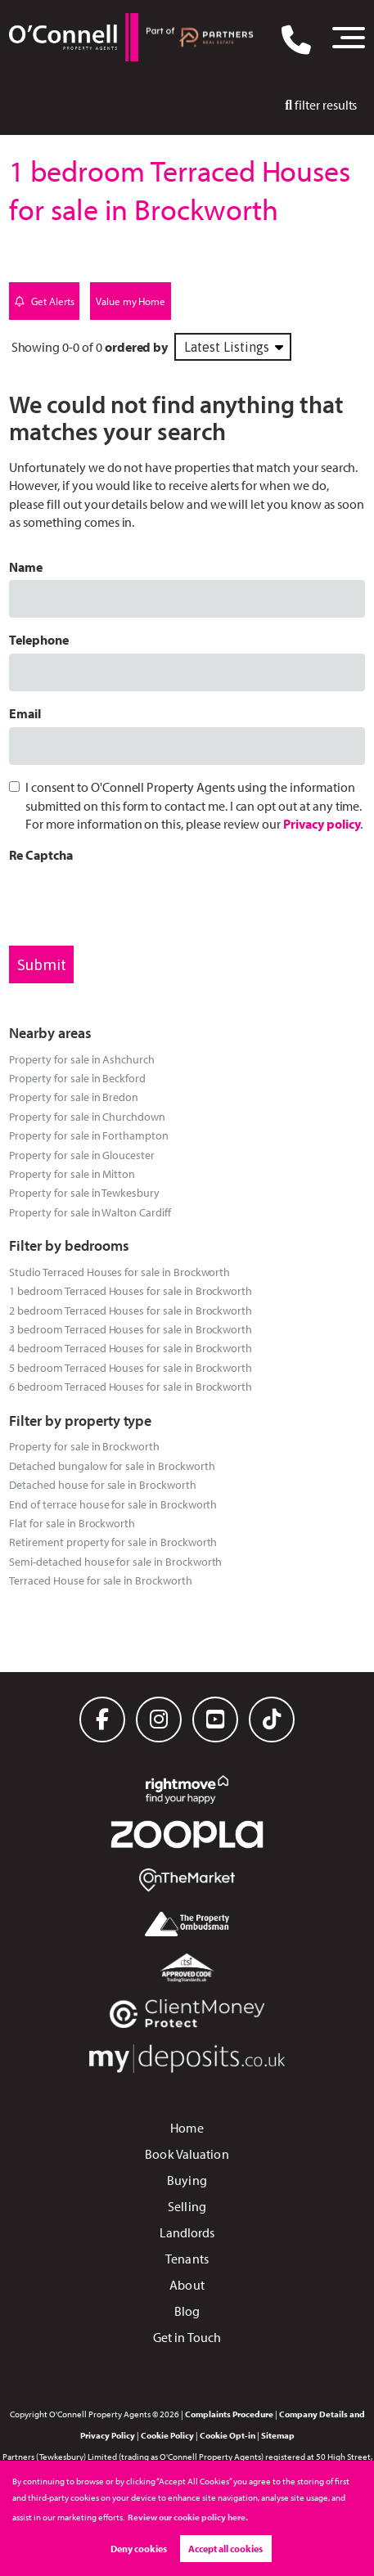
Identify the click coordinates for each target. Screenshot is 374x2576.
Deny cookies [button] (138, 2548)
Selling (187, 2206)
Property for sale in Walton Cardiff (89, 1212)
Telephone (39, 640)
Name (26, 567)
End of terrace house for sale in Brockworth (113, 1504)
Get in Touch (187, 2337)
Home (186, 2128)
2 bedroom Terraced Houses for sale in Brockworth (130, 1310)
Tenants (187, 2258)
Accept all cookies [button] (225, 2548)
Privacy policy (321, 824)
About (187, 2285)
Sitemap (278, 2435)
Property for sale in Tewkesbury (84, 1192)
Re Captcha (41, 855)
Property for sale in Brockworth (84, 1446)
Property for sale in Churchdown (87, 1116)
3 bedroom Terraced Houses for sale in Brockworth (130, 1329)
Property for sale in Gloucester (82, 1154)
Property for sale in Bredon (73, 1096)
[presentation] (133, 901)
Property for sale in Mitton (72, 1173)
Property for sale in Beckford (77, 1078)
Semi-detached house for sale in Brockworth (115, 1561)
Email (25, 713)
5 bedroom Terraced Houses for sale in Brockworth (130, 1367)
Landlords (187, 2232)
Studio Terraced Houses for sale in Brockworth (119, 1271)
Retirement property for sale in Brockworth (113, 1541)
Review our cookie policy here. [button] (188, 2517)
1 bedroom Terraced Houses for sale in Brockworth (130, 1290)
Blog (187, 2311)
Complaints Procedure (229, 2414)
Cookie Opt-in (227, 2435)
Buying (187, 2180)
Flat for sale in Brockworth (72, 1523)
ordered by (137, 347)
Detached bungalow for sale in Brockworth (111, 1465)
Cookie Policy (167, 2435)
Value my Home (130, 301)
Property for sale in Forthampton (88, 1135)
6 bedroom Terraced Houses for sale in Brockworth (130, 1386)
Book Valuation (186, 2154)
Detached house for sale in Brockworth (102, 1484)
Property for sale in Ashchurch (82, 1059)
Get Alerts (44, 301)
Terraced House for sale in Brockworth (100, 1580)
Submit (41, 964)
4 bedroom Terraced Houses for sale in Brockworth (130, 1347)
